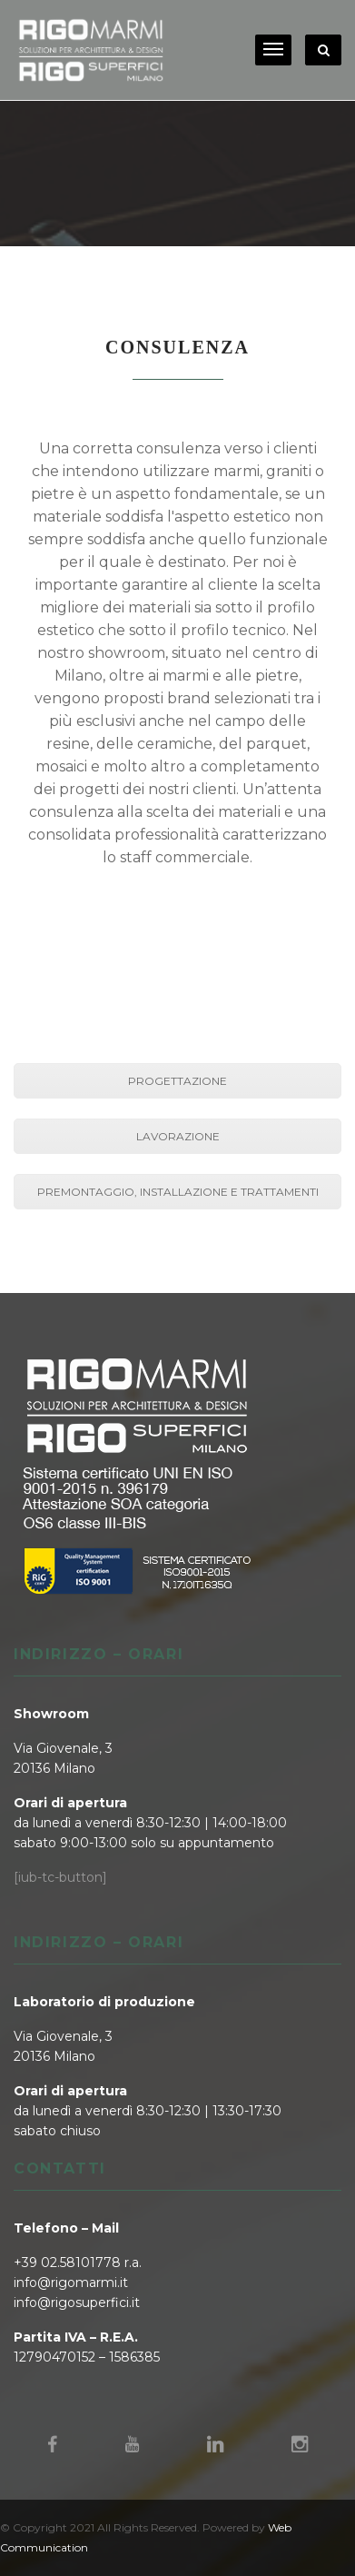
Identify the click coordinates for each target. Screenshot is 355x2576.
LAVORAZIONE (178, 1136)
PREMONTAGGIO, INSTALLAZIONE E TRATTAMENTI (178, 1191)
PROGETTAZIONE (177, 1081)
